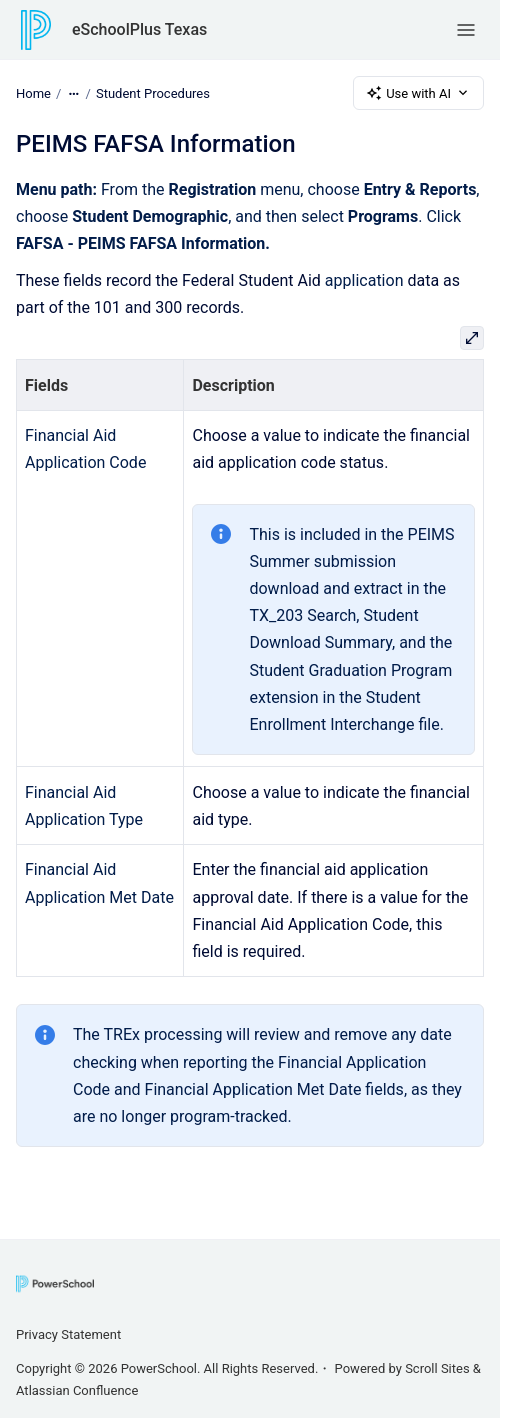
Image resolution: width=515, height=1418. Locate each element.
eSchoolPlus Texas (139, 29)
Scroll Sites (437, 1368)
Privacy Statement (68, 1334)
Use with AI (418, 93)
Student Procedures (153, 92)
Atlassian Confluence (77, 1390)
